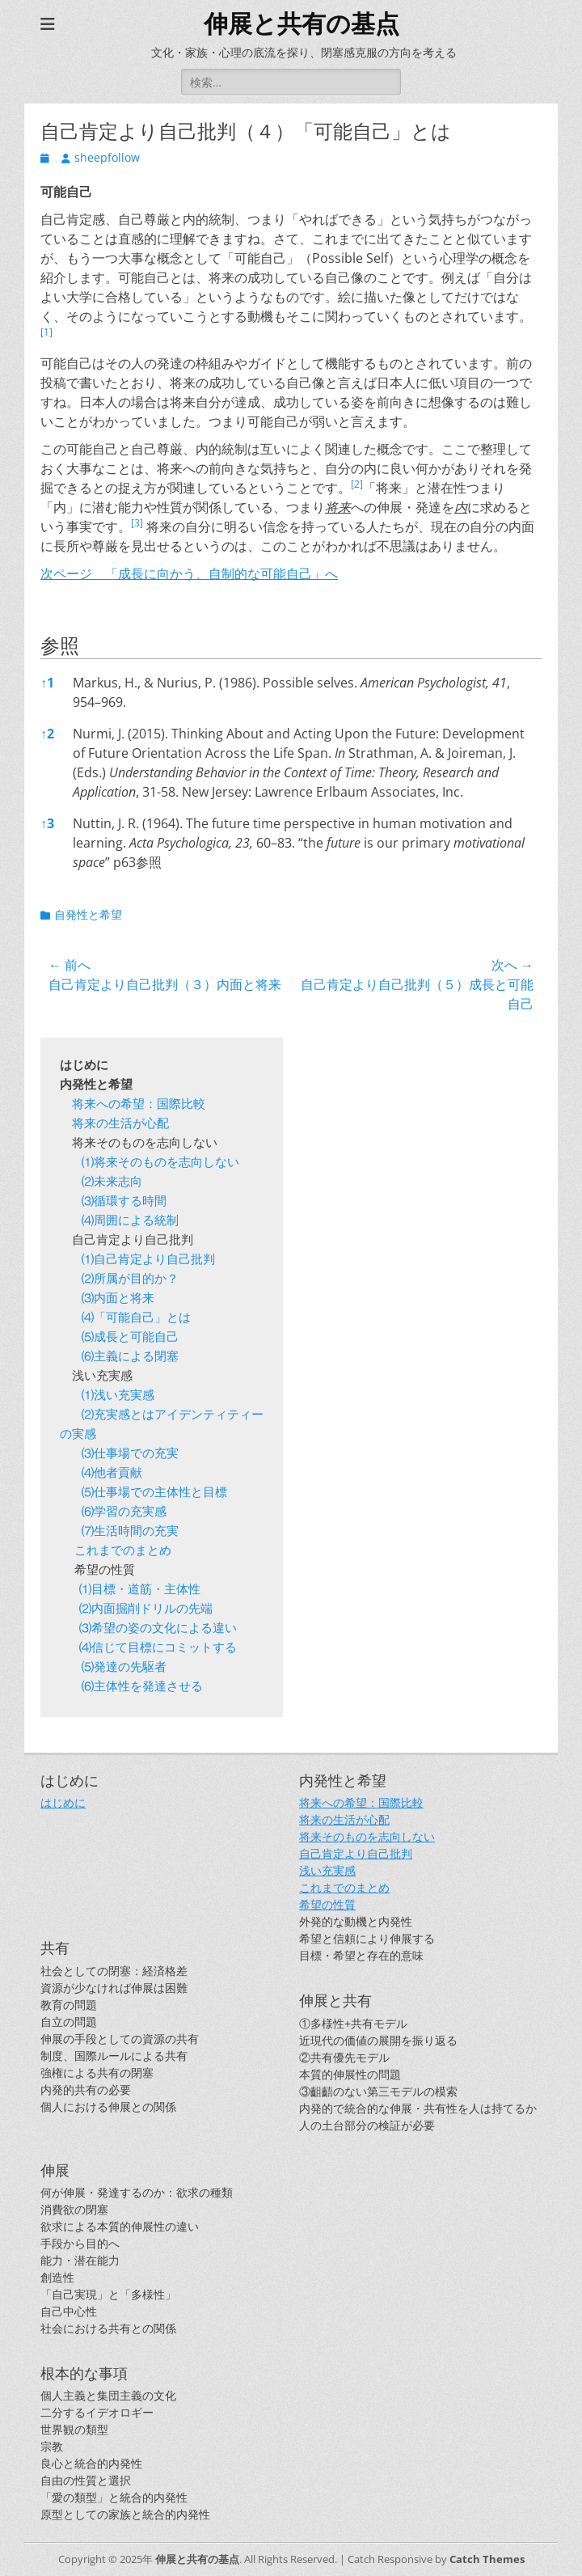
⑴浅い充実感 (119, 1396)
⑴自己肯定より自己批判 (149, 1260)
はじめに (63, 1802)
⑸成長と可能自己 (130, 1338)
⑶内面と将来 (118, 1299)
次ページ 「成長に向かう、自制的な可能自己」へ (189, 573)
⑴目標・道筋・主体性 (141, 1590)
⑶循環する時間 (124, 1202)
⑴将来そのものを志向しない (162, 1163)
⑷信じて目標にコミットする (158, 1649)
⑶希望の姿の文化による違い (158, 1629)
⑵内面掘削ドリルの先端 (147, 1610)
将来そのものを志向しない (367, 1836)
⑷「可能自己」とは (136, 1319)
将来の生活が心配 (120, 1124)
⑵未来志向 (113, 1183)
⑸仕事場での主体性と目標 (154, 1493)
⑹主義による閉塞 (130, 1357)
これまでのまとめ (122, 1552)
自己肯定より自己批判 (355, 1853)
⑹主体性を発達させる (142, 1687)
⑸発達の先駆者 (124, 1668)
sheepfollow (107, 157)
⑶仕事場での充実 (130, 1454)
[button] (46, 336)
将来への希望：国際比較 (138, 1105)
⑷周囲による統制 (130, 1222)
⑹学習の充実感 (124, 1513)
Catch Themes (487, 2559)
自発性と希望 (88, 914)
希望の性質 (327, 1904)
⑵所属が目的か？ (131, 1280)
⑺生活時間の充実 (130, 1532)
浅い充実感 (327, 1870)
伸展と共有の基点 (301, 24)
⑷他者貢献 (112, 1474)
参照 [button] (59, 645)
